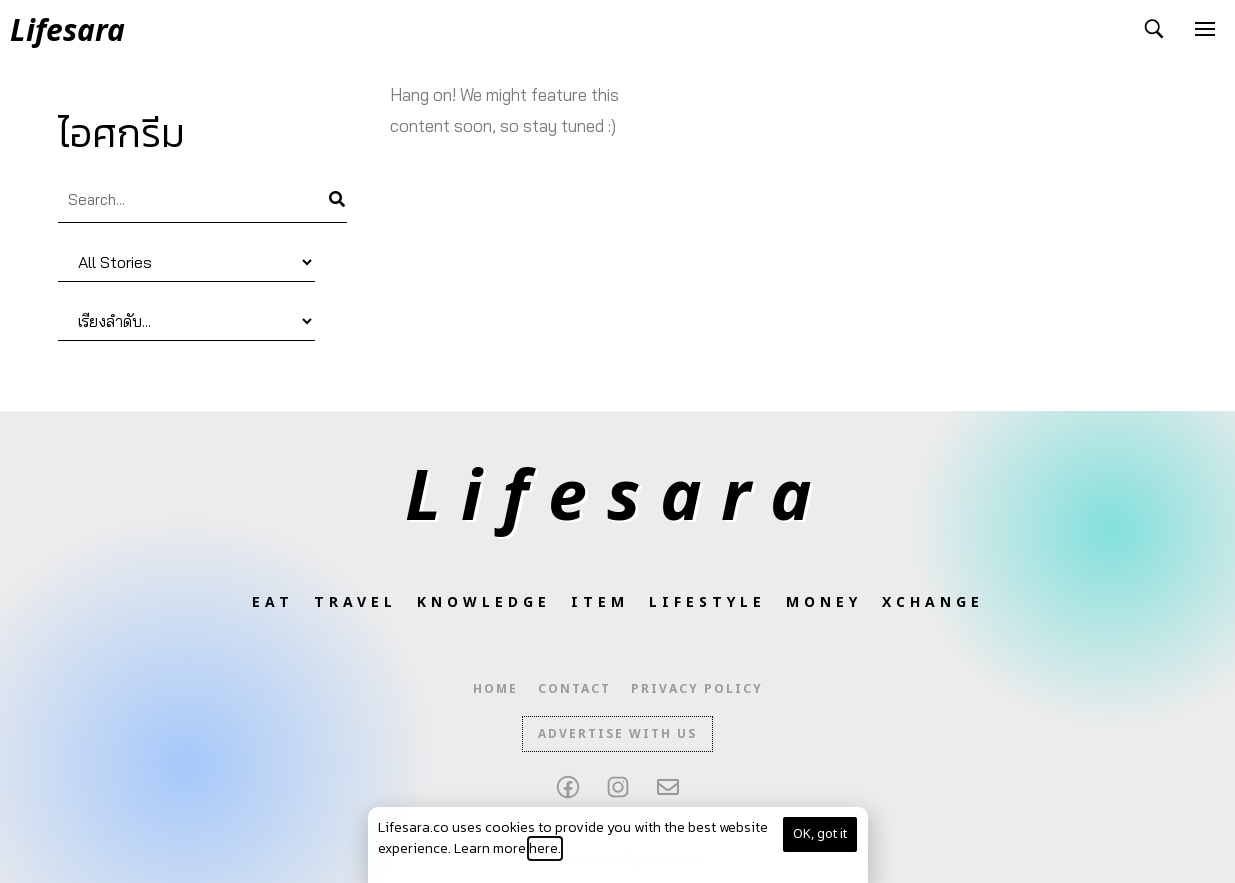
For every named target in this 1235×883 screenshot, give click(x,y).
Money (824, 602)
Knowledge (484, 602)
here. (545, 848)
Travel (355, 602)
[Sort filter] (187, 321)
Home (495, 689)
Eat (273, 602)
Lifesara (618, 493)
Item (600, 602)
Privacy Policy (697, 689)
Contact (574, 689)
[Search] (337, 199)
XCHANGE (933, 602)
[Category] (187, 262)
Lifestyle (707, 602)
